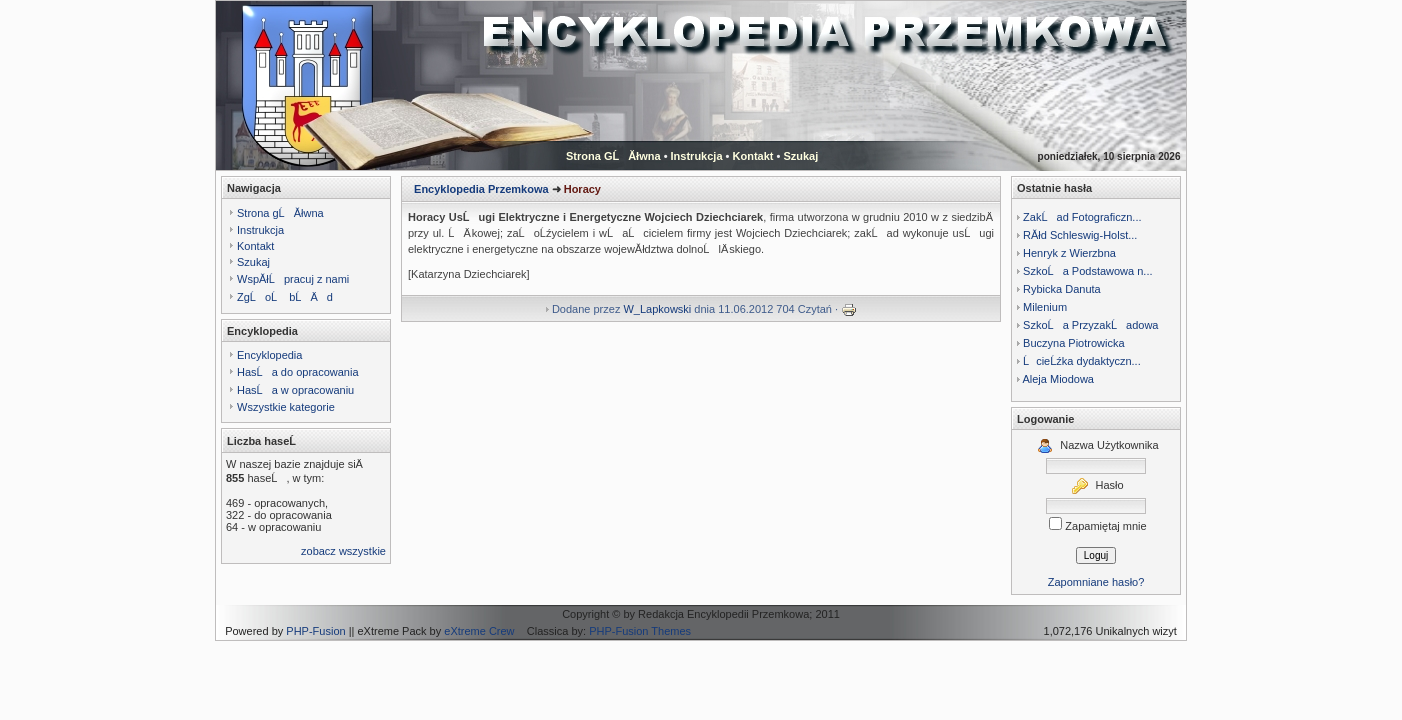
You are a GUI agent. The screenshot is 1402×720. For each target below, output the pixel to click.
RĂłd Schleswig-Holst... (1080, 235)
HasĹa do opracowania (298, 372)
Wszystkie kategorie (286, 407)
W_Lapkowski (657, 309)
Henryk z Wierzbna (1069, 253)
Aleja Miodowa (1058, 379)
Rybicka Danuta (1062, 289)
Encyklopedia (269, 355)
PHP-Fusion (315, 631)
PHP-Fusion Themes (640, 631)
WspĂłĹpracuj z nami (293, 279)
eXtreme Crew (479, 631)
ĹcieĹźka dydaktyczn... (1082, 361)
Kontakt (753, 156)
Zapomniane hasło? (1096, 582)
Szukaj (800, 156)
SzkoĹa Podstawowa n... (1087, 271)
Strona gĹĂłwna (280, 213)
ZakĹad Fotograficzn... (1082, 217)
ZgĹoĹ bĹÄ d (285, 297)
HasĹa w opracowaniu (295, 390)
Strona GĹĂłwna (613, 156)
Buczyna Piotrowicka (1074, 343)
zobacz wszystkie (343, 551)
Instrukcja (697, 156)
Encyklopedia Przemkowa (481, 189)
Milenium (1045, 307)
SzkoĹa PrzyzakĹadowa (1090, 325)
